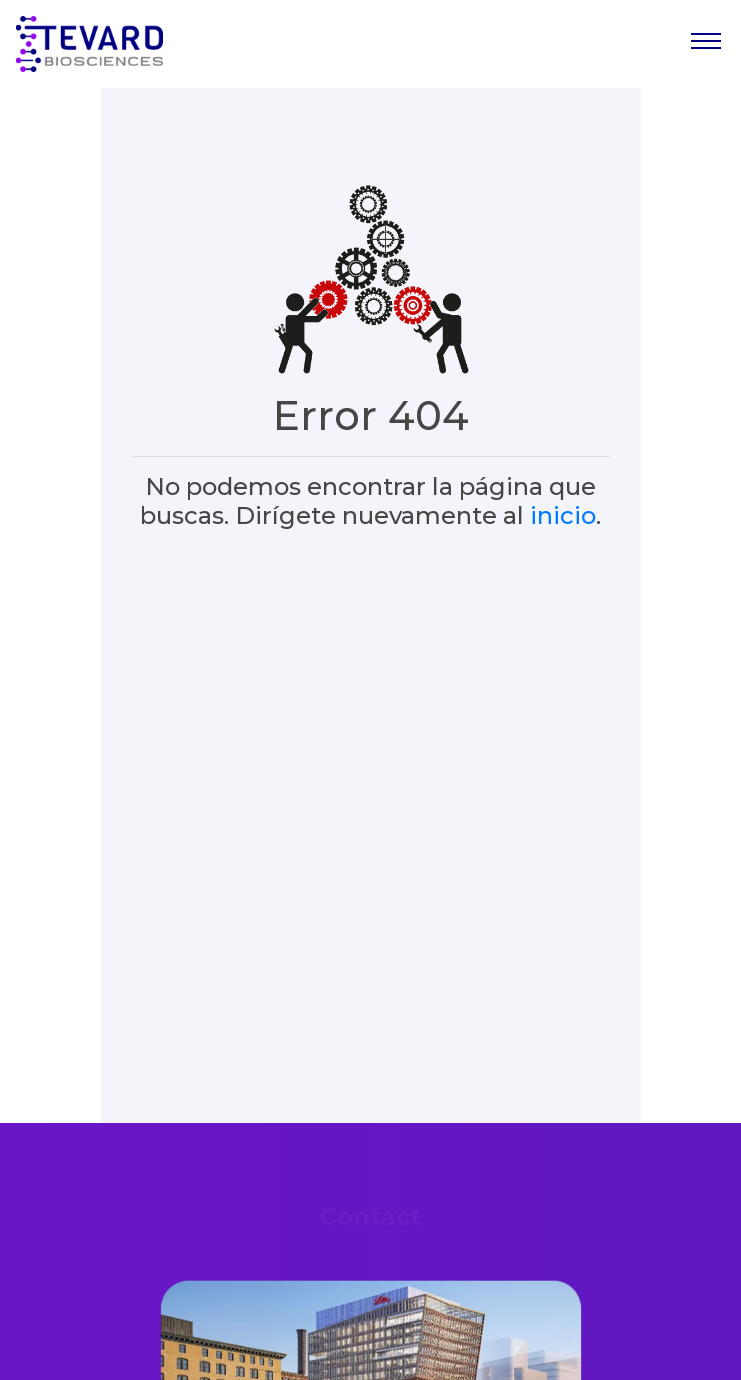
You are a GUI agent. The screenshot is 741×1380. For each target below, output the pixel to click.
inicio (563, 515)
